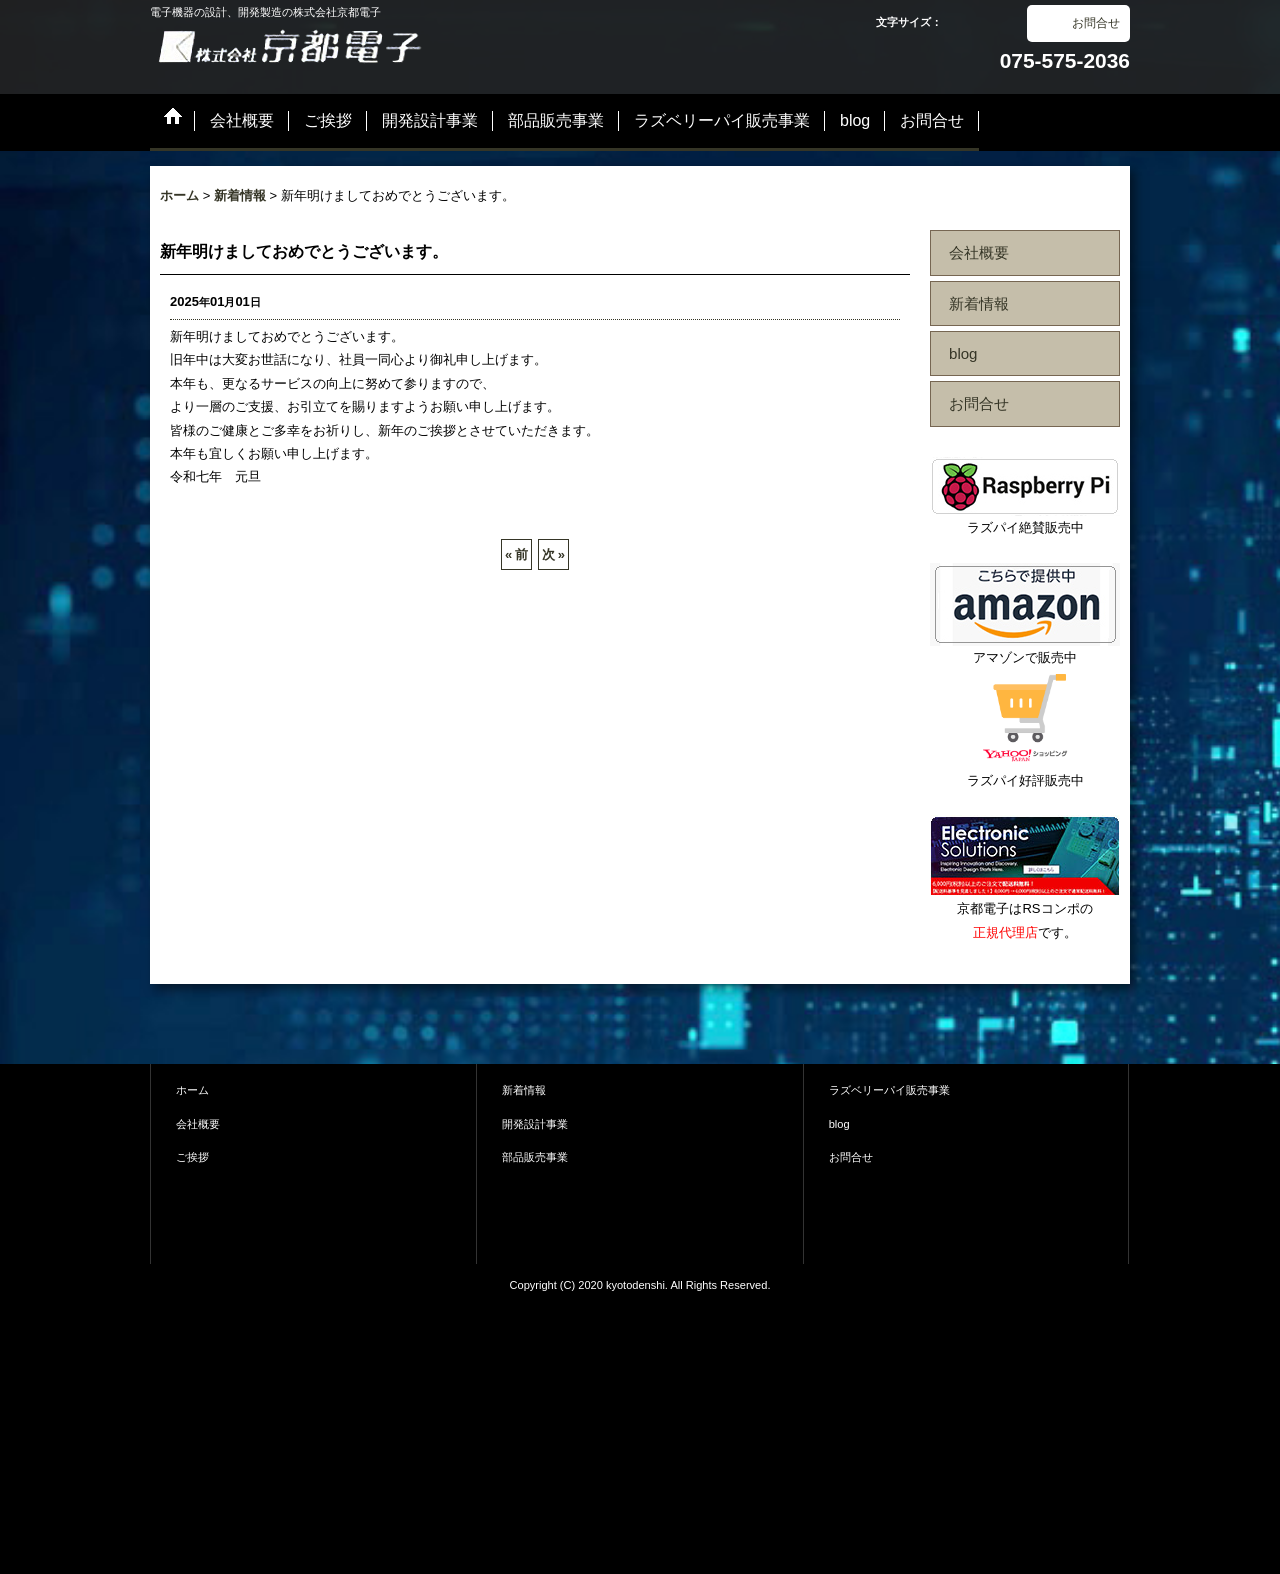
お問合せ (1096, 23)
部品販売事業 (535, 1157)
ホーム (192, 1090)
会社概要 (979, 252)
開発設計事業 (535, 1124)
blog (963, 353)
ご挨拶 (192, 1157)
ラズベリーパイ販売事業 (889, 1090)
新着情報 (979, 303)
